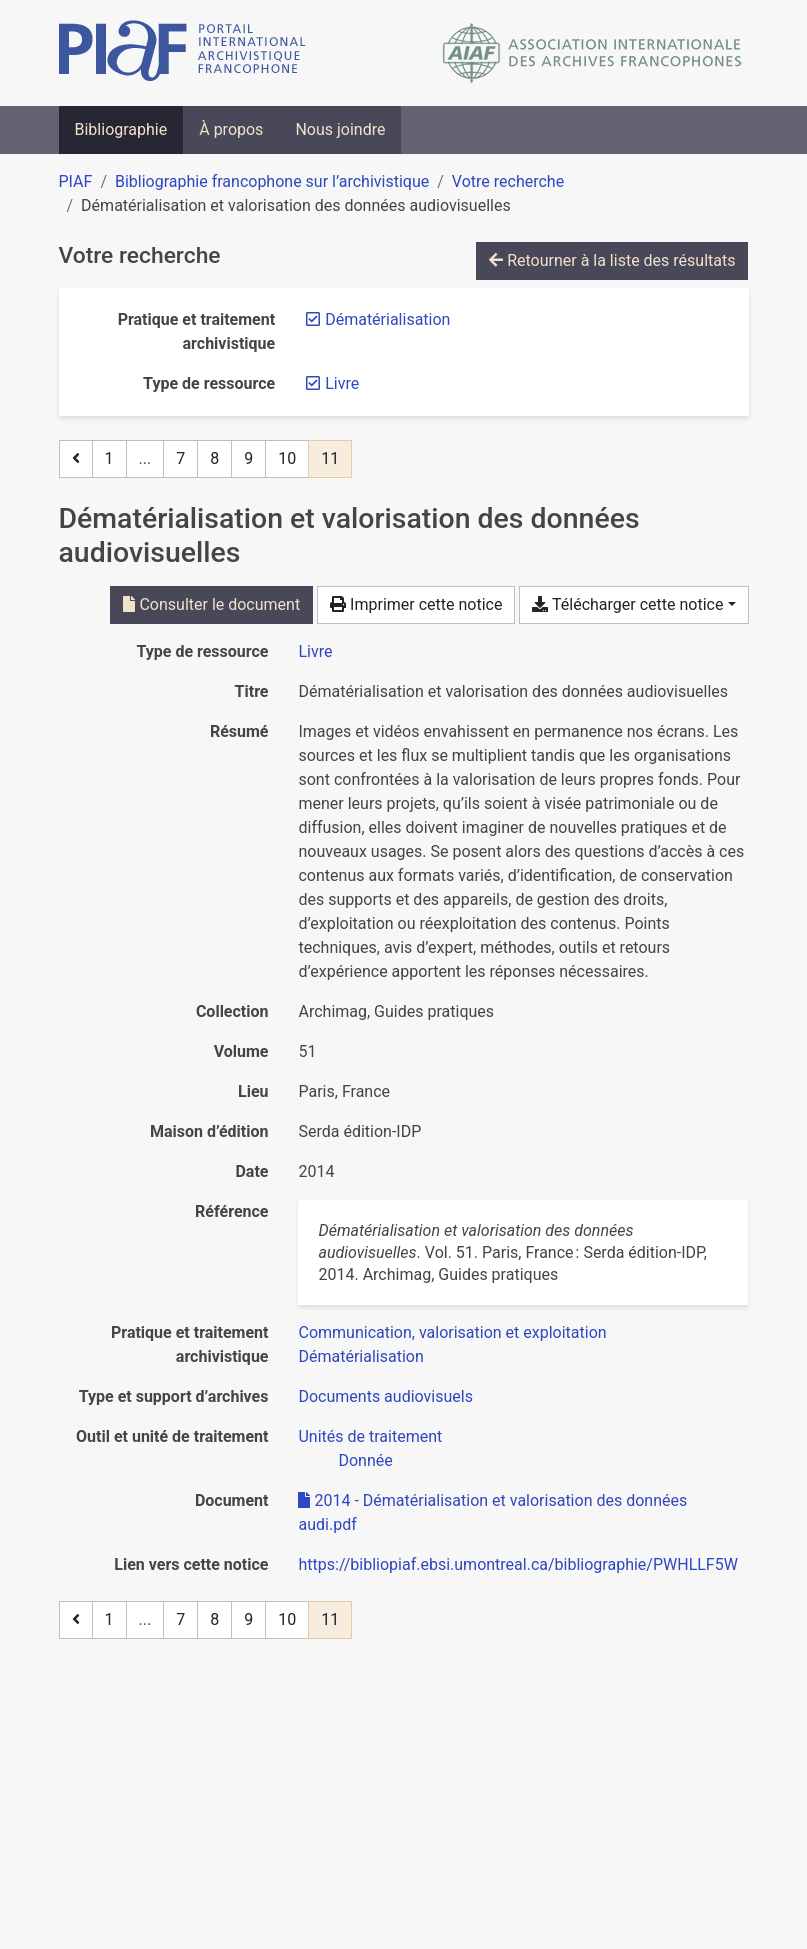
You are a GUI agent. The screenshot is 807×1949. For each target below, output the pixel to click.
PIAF (76, 181)
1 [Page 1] (109, 458)
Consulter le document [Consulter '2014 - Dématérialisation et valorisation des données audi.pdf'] (211, 604)
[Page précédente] (76, 459)
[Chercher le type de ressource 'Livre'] (315, 651)
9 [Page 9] (248, 458)
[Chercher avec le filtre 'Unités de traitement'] (370, 1436)
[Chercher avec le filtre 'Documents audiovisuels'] (385, 1396)
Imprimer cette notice (416, 604)
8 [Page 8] (214, 458)
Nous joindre (340, 129)
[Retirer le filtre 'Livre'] (342, 383)
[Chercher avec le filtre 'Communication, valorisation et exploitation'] (452, 1332)
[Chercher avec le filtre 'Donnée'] (365, 1460)
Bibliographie (121, 129)
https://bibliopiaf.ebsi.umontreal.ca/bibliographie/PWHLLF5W (517, 1564)
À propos (231, 129)
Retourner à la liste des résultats (612, 260)
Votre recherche (508, 181)
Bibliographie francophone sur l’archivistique (272, 181)
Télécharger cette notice (627, 604)
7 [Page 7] (180, 458)
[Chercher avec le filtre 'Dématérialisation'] (360, 1356)
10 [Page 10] (287, 458)
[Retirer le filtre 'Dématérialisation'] (387, 319)
